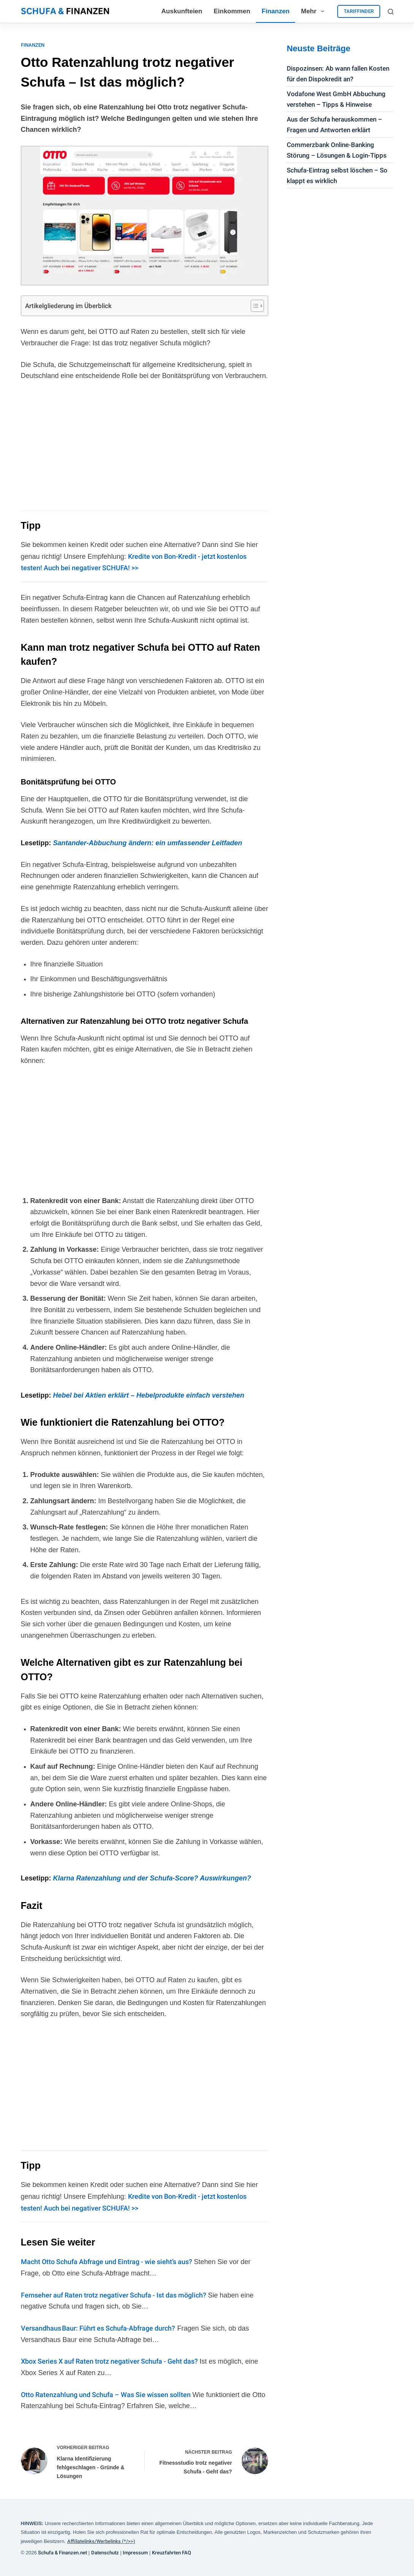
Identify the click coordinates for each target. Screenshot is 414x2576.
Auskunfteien (181, 11)
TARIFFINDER (359, 11)
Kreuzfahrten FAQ (171, 2552)
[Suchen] (390, 11)
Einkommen (231, 11)
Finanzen (276, 11)
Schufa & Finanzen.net (62, 2552)
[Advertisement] (144, 445)
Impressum (135, 2552)
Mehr (314, 11)
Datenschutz (105, 2552)
